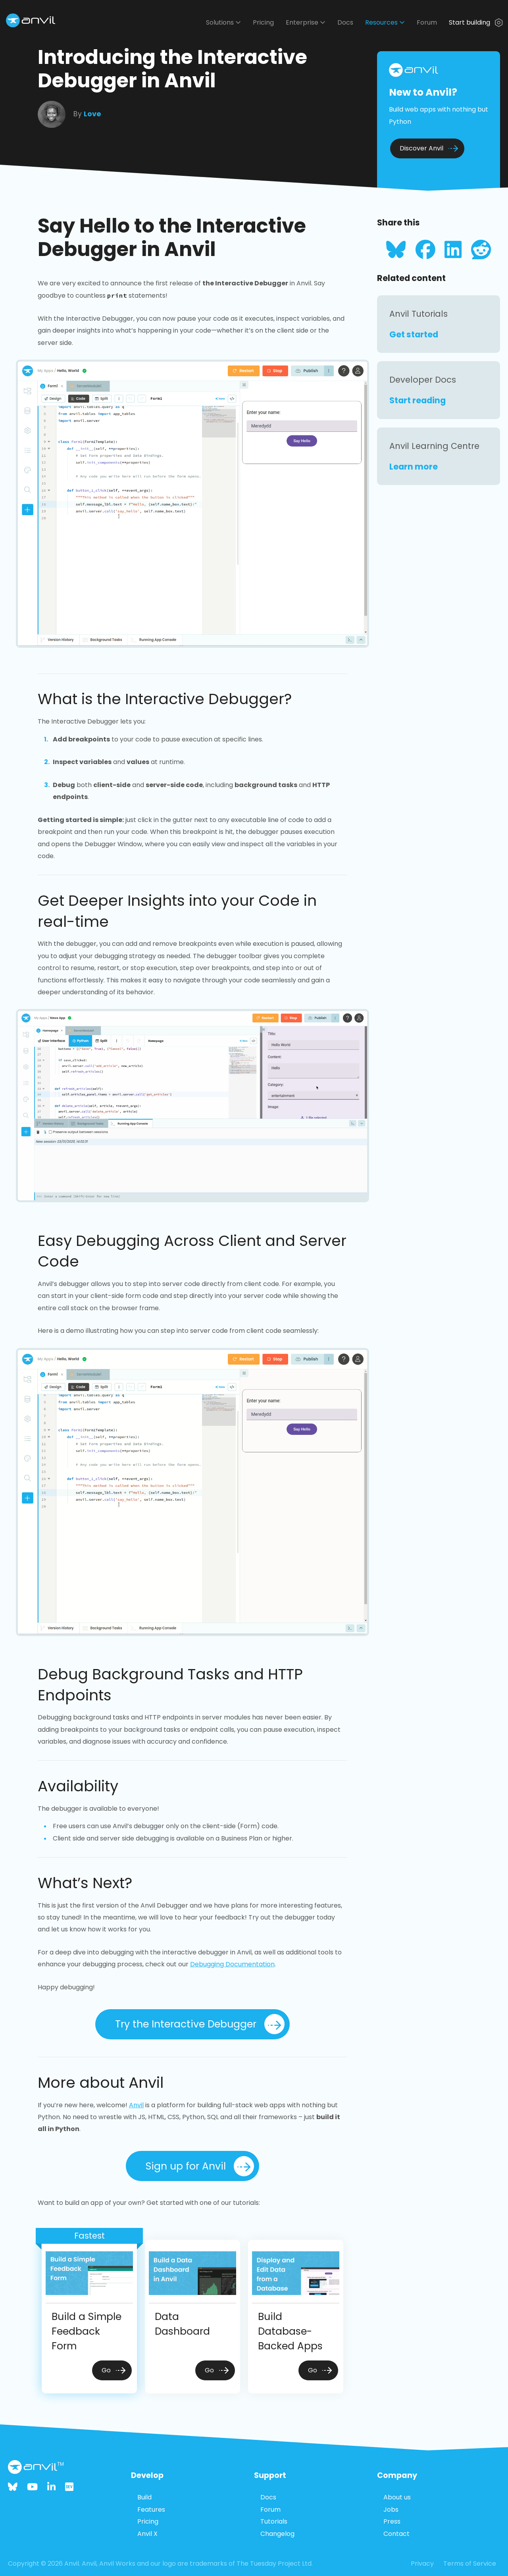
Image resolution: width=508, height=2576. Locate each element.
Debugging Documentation (232, 1964)
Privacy (422, 2563)
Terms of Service (469, 2563)
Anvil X (147, 2533)
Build (144, 2497)
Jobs (390, 2509)
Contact (396, 2533)
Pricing (263, 22)
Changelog (277, 2533)
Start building (476, 22)
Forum (427, 22)
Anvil (136, 2105)
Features (151, 2509)
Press (391, 2521)
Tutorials (273, 2521)
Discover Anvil (429, 148)
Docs (345, 22)
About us (397, 2497)
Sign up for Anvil (200, 2166)
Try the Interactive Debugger (200, 2024)
